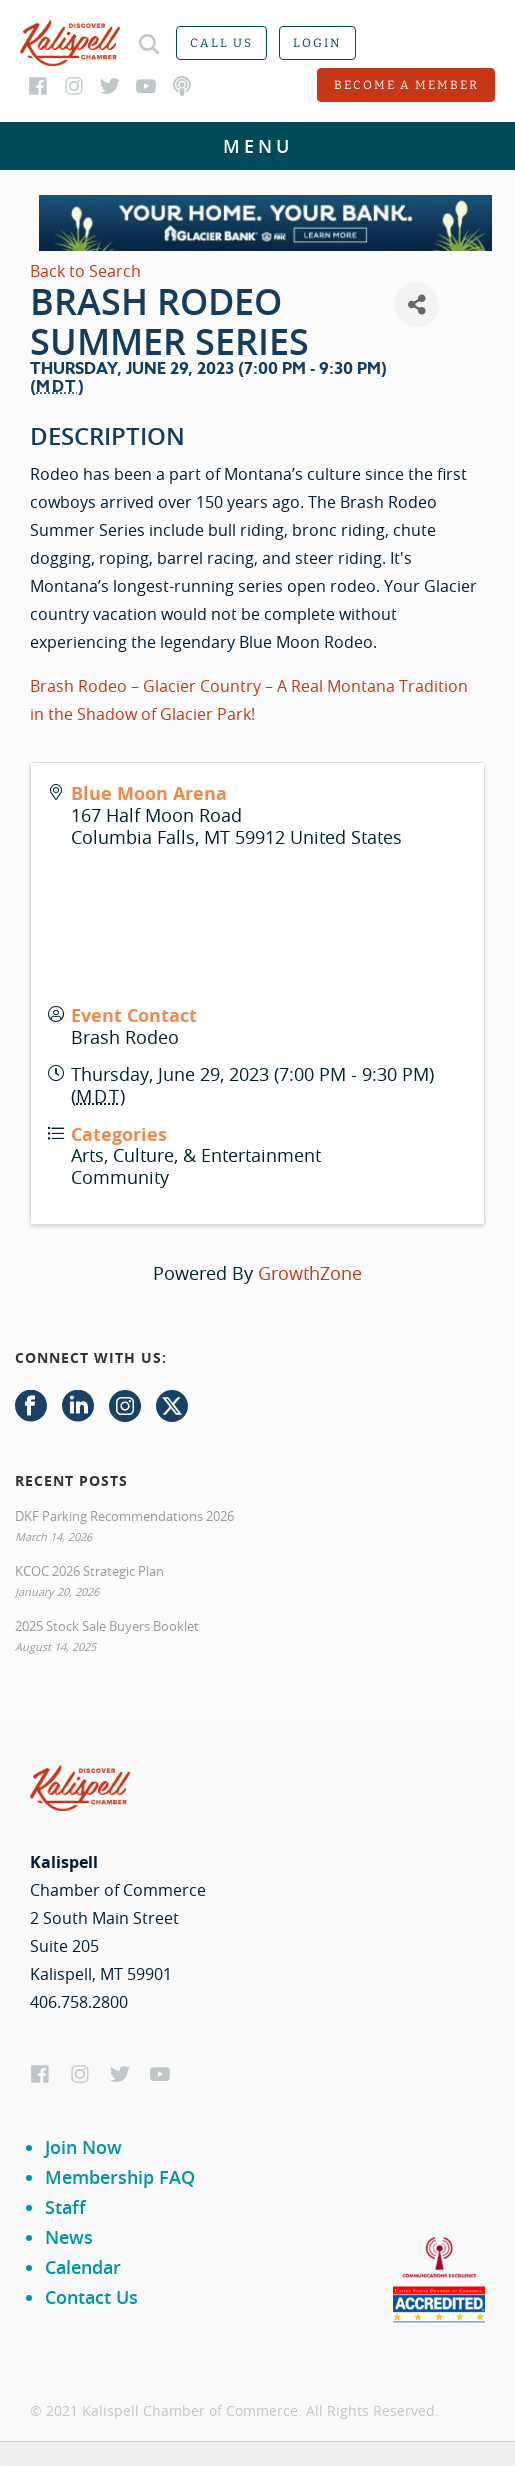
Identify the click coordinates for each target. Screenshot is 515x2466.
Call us (221, 43)
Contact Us (91, 2297)
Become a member (406, 85)
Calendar (83, 2267)
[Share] (416, 304)
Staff (65, 2207)
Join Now (83, 2147)
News (69, 2237)
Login (317, 43)
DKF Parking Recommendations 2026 (124, 1516)
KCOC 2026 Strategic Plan (89, 1571)
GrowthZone (310, 1273)
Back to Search (85, 271)
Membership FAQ (120, 2177)
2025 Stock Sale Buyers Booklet (107, 1626)
